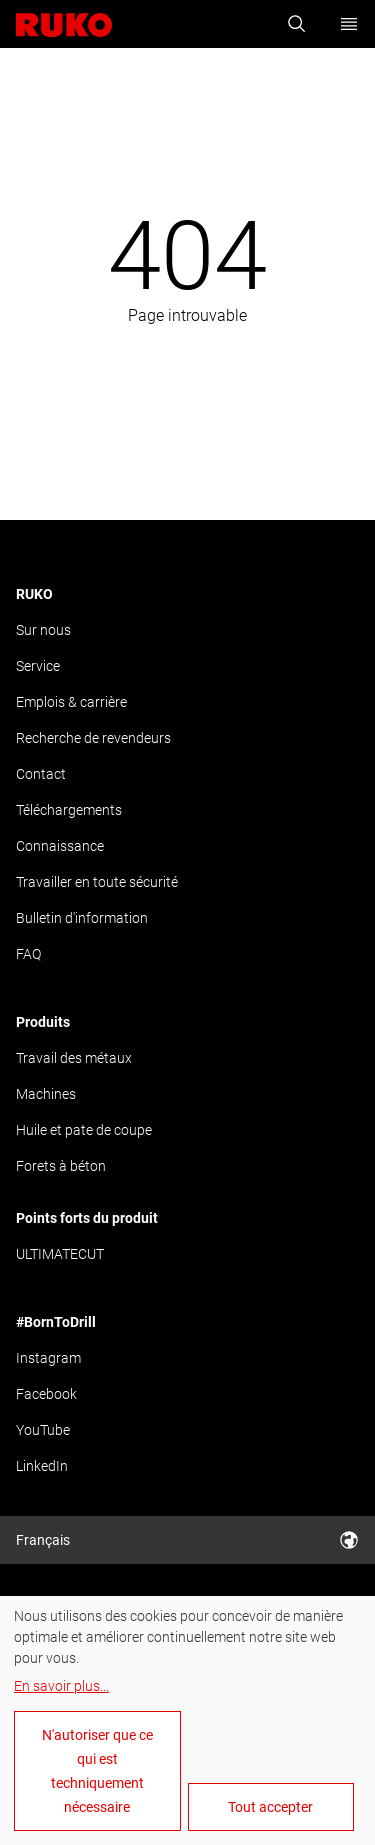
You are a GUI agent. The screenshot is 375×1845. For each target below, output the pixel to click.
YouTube (43, 1430)
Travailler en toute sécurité (97, 882)
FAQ (28, 954)
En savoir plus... (61, 1686)
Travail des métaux (74, 1058)
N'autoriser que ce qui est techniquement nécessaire (97, 1771)
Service (38, 666)
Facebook (46, 1394)
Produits (43, 1022)
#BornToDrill (56, 1322)
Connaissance (60, 846)
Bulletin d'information (82, 918)
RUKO (34, 594)
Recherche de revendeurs (93, 738)
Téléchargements (69, 810)
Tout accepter (270, 1807)
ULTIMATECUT (60, 1254)
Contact (41, 774)
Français (187, 1540)
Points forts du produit (87, 1218)
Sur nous (43, 630)
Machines (46, 1094)
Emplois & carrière (71, 702)
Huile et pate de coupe (84, 1130)
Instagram (48, 1358)
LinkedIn (42, 1466)
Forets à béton (61, 1166)
